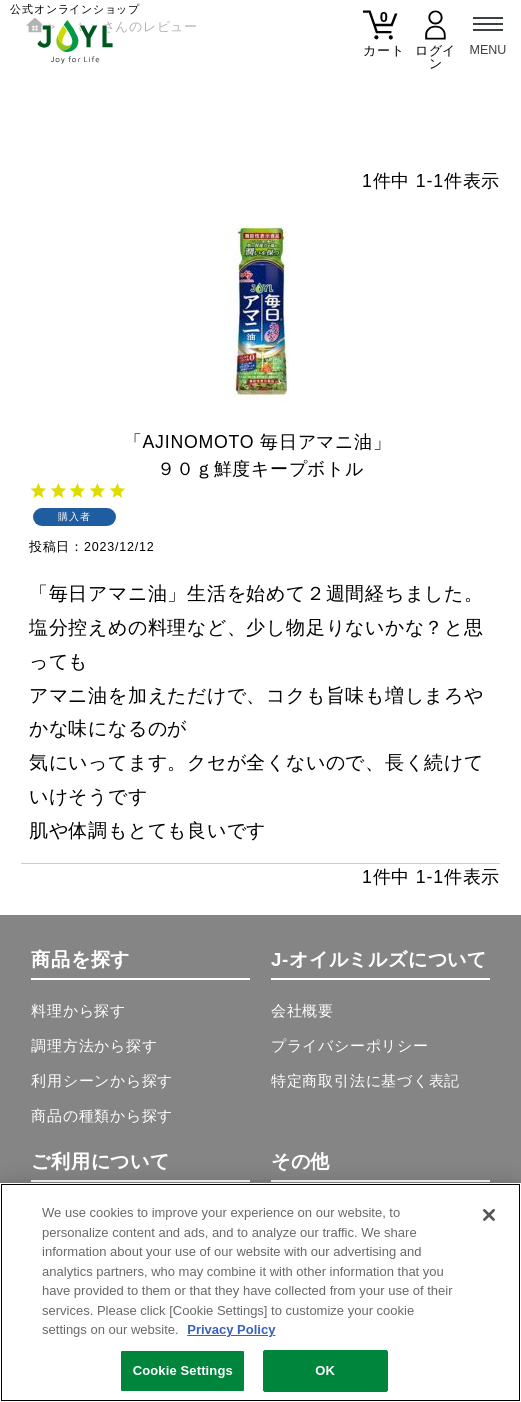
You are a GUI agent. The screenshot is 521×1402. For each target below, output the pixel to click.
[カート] (380, 38)
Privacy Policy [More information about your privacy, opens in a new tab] (231, 1330)
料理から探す (78, 1011)
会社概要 (302, 1011)
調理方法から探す (94, 1046)
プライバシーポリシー (350, 1046)
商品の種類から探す (102, 1116)
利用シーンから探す (102, 1081)
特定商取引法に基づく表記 (365, 1081)
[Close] (489, 1216)
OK (325, 1371)
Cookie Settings (183, 1371)
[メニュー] (488, 33)
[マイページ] (435, 45)
